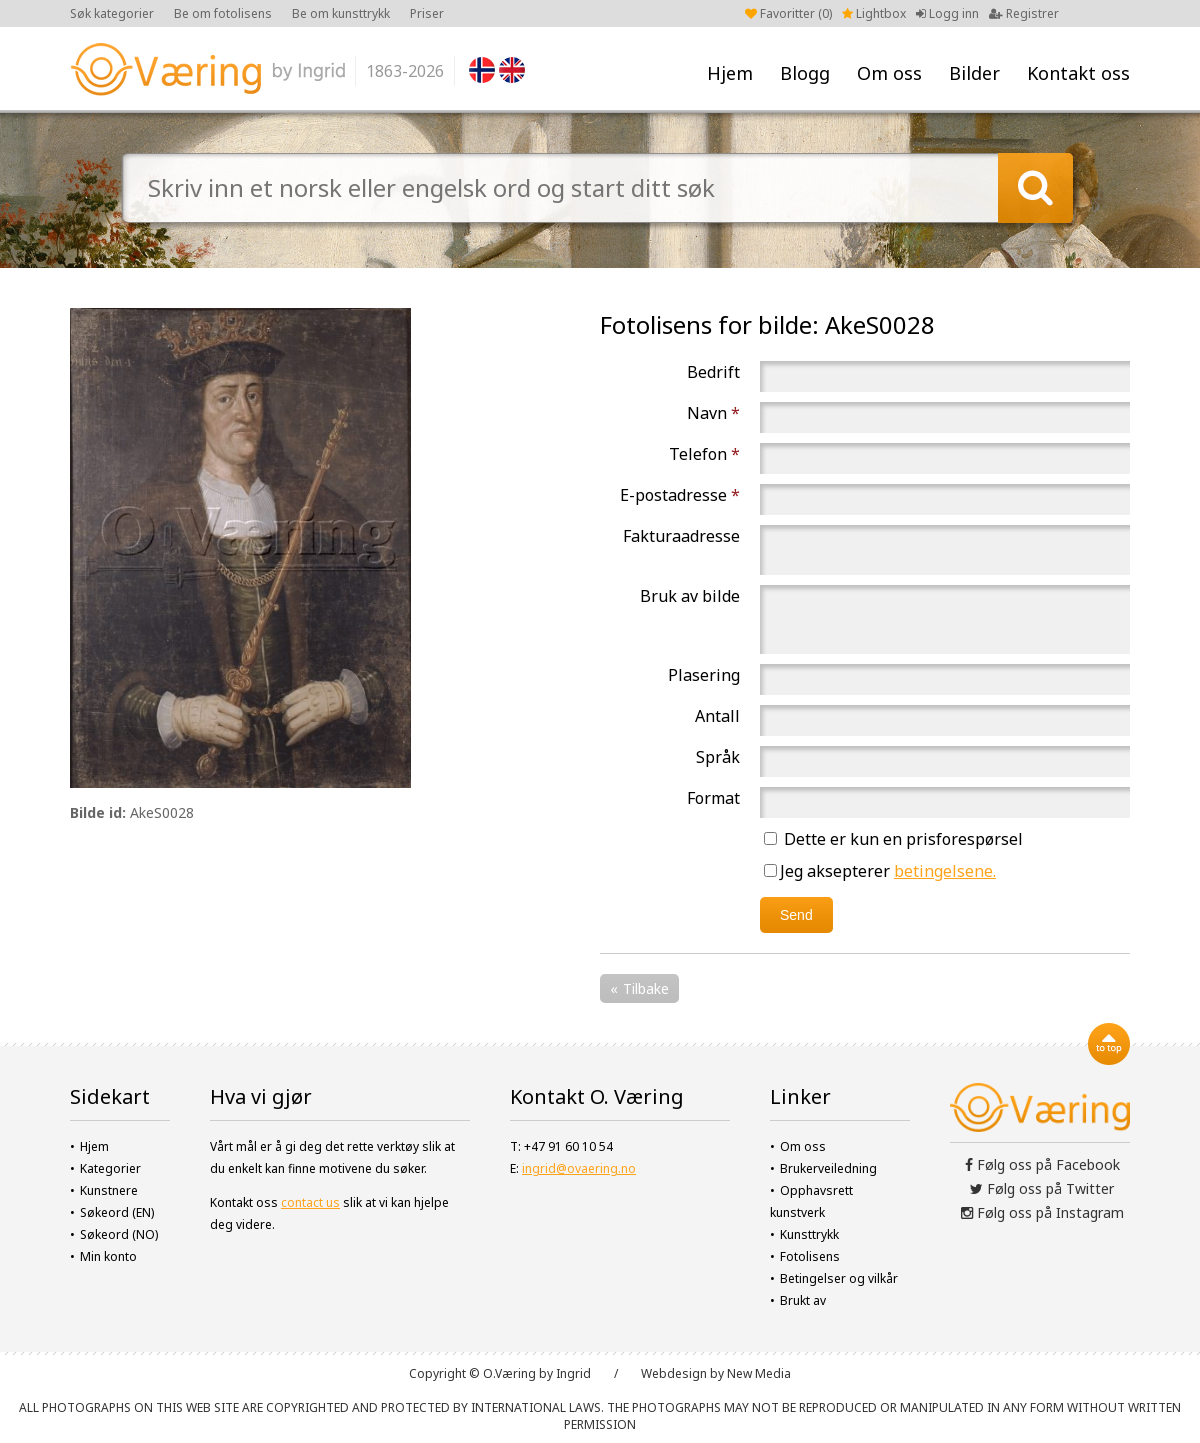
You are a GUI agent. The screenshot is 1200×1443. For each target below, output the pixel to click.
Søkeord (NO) (119, 1234)
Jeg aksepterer (880, 871)
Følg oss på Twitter (1042, 1188)
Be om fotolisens (223, 13)
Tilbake (646, 988)
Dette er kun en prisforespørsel (893, 839)
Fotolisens (810, 1256)
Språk (718, 757)
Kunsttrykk (809, 1234)
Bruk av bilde (690, 596)
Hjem (730, 73)
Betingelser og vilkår (839, 1278)
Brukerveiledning (828, 1168)
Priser (427, 13)
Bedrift (713, 372)
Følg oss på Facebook (1042, 1164)
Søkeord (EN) (117, 1212)
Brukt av (803, 1300)
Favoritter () (788, 13)
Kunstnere (109, 1190)
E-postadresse (680, 495)
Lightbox (874, 13)
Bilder (974, 73)
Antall (717, 716)
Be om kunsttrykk (341, 13)
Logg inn (947, 13)
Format (713, 798)
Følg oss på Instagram (1042, 1212)
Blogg (805, 73)
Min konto (108, 1256)
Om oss (889, 73)
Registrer (1024, 13)
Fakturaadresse (681, 536)
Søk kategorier (112, 13)
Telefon (704, 454)
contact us (310, 1202)
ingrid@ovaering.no (579, 1168)
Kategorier (110, 1168)
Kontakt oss (1078, 73)
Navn (713, 413)
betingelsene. (945, 871)
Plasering (704, 675)
